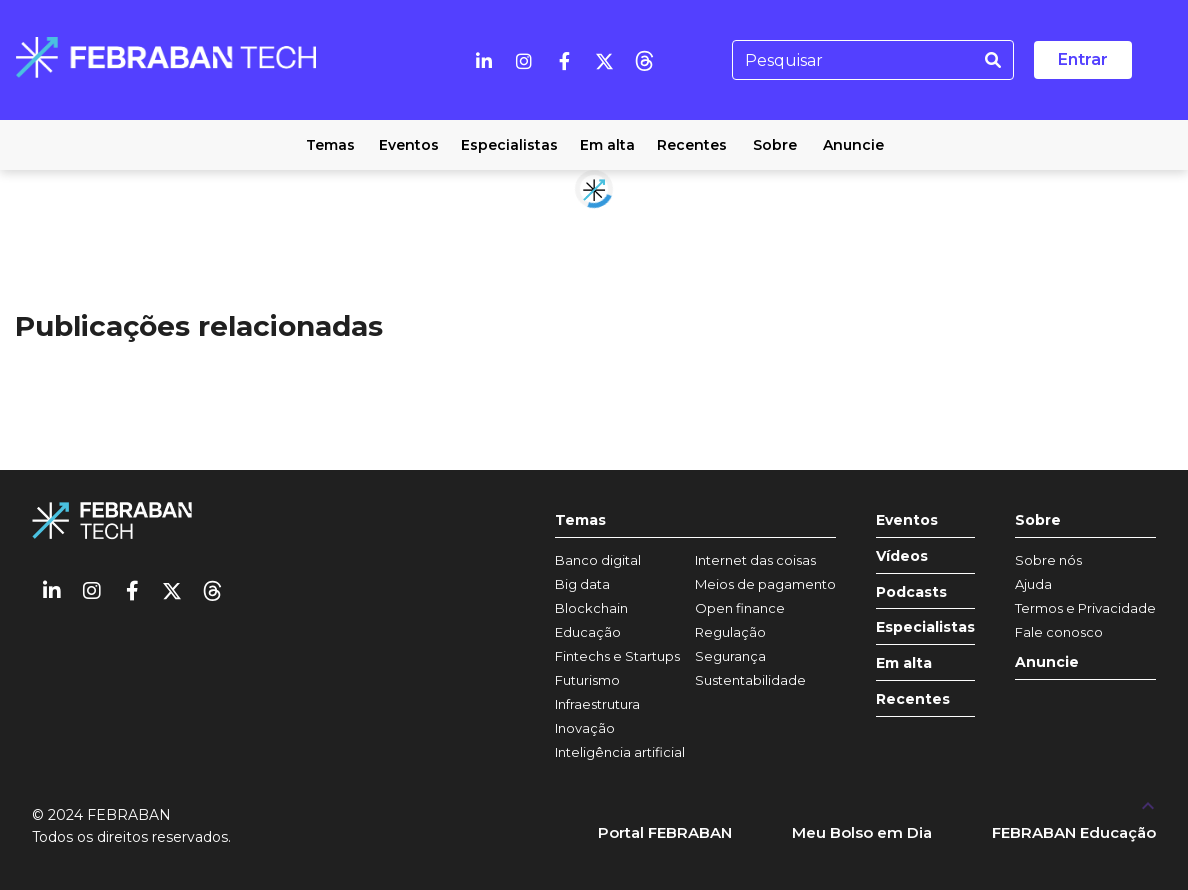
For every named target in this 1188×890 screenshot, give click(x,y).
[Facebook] (564, 60)
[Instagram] (524, 60)
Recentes (913, 699)
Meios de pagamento (765, 584)
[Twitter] (604, 60)
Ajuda (1033, 584)
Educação (588, 632)
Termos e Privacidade (1085, 608)
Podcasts (911, 592)
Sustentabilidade (750, 680)
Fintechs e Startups (617, 656)
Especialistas (925, 627)
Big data (582, 584)
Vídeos (902, 556)
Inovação (585, 728)
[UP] (1148, 805)
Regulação (730, 632)
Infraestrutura (597, 704)
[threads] (644, 60)
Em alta (904, 663)
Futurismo (587, 680)
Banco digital (598, 560)
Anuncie (1047, 662)
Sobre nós (1048, 560)
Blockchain (591, 608)
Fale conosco (1059, 632)
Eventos (907, 520)
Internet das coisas (755, 560)
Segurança (730, 656)
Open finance (740, 608)
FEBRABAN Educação (1074, 832)
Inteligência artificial (620, 752)
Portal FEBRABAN (665, 832)
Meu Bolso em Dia (862, 832)
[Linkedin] (484, 60)
